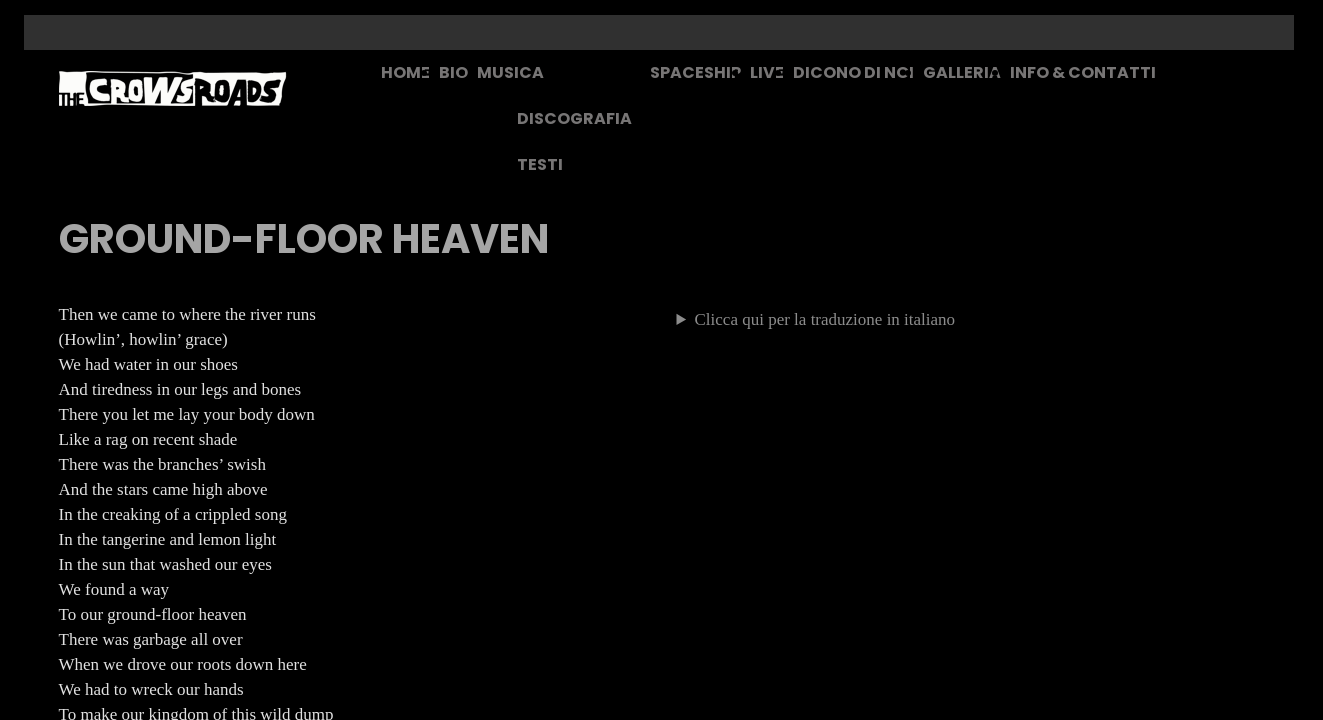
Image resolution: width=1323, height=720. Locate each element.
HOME (405, 72)
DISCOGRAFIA (574, 118)
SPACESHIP (695, 72)
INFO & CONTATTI (1083, 72)
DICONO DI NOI (853, 72)
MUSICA (510, 72)
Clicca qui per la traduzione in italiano (825, 319)
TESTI (540, 164)
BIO (453, 72)
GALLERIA (962, 72)
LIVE (767, 72)
